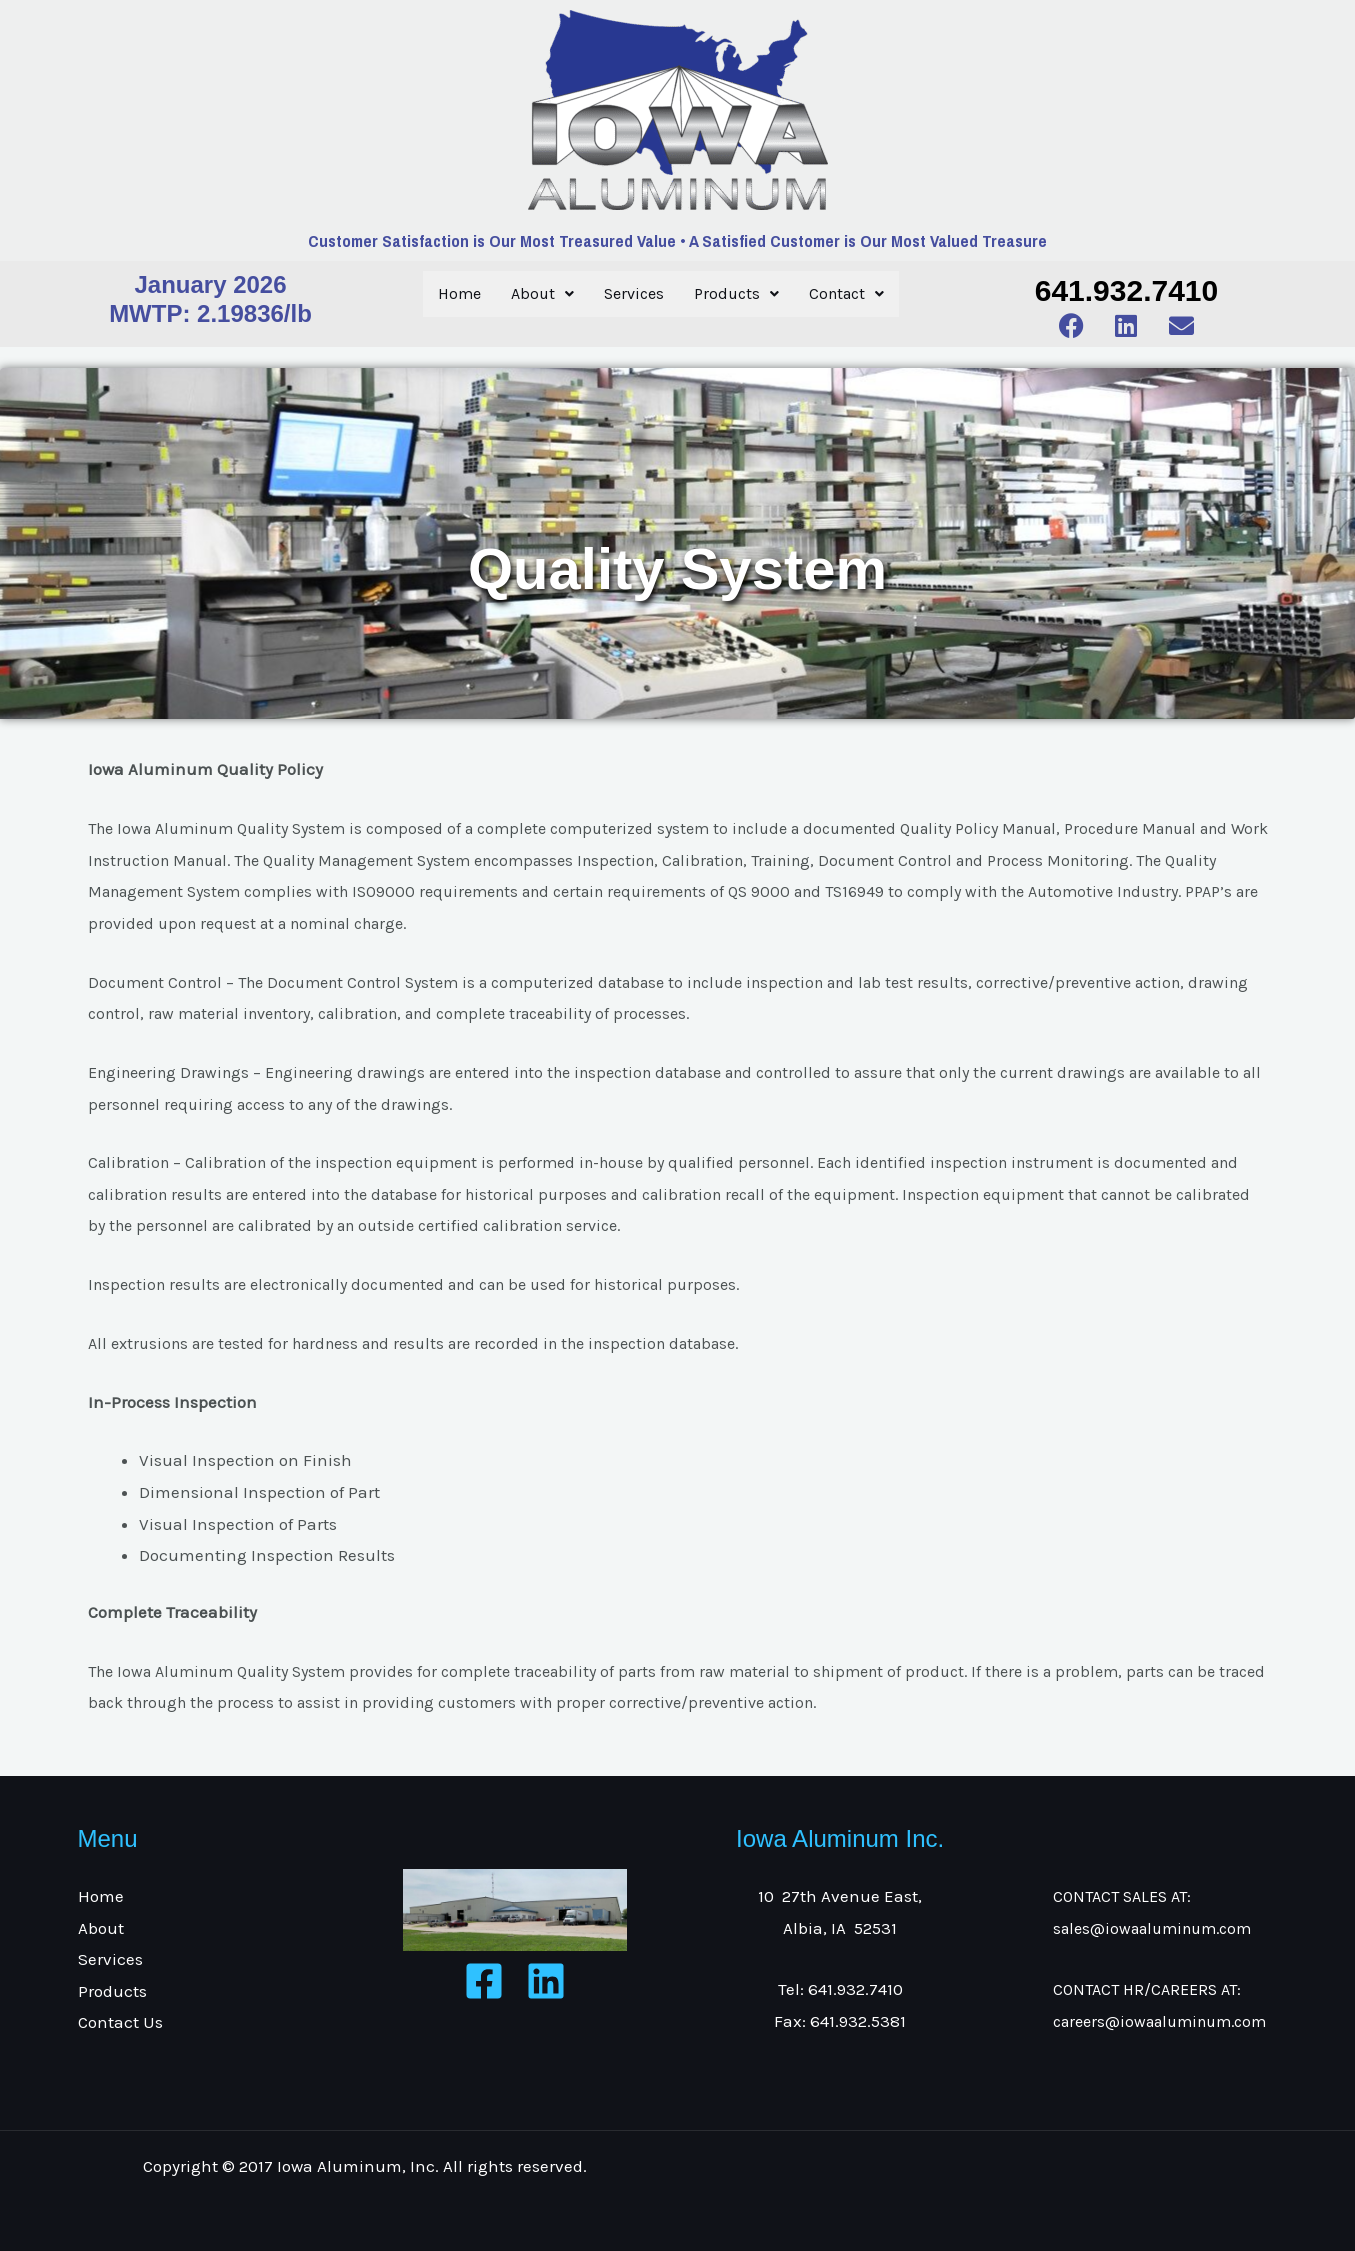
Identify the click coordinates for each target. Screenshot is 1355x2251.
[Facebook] (484, 1981)
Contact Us (120, 2022)
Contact (846, 293)
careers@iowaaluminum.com (1159, 2021)
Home (459, 293)
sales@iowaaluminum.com (1152, 1928)
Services (634, 293)
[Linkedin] (546, 1981)
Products (736, 293)
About (542, 293)
